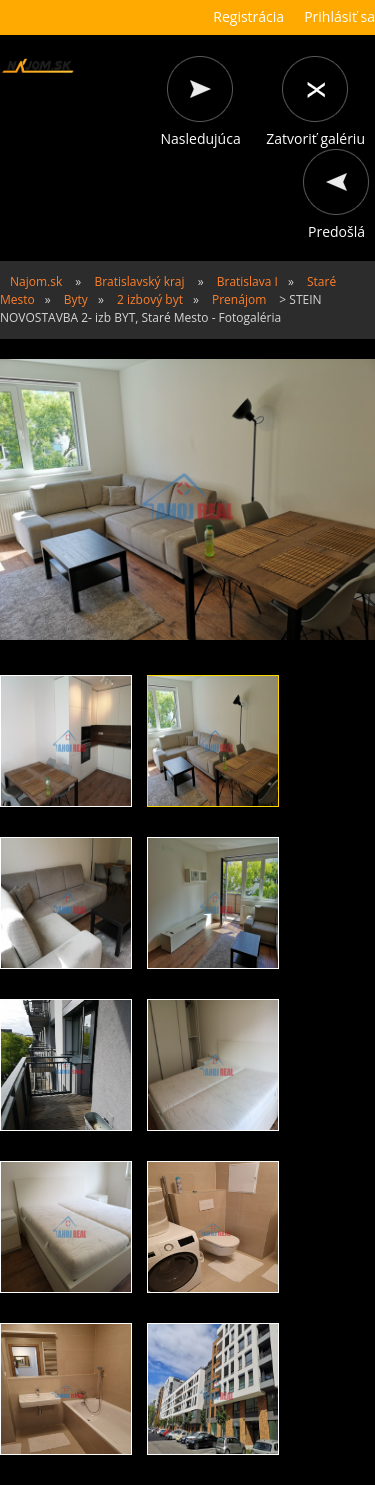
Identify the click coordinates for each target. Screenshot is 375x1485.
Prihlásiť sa (339, 16)
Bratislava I (247, 281)
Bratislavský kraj (139, 281)
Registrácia (248, 16)
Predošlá (336, 231)
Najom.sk (36, 281)
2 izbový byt (150, 299)
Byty (76, 299)
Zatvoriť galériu (315, 138)
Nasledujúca (201, 138)
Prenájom (239, 299)
